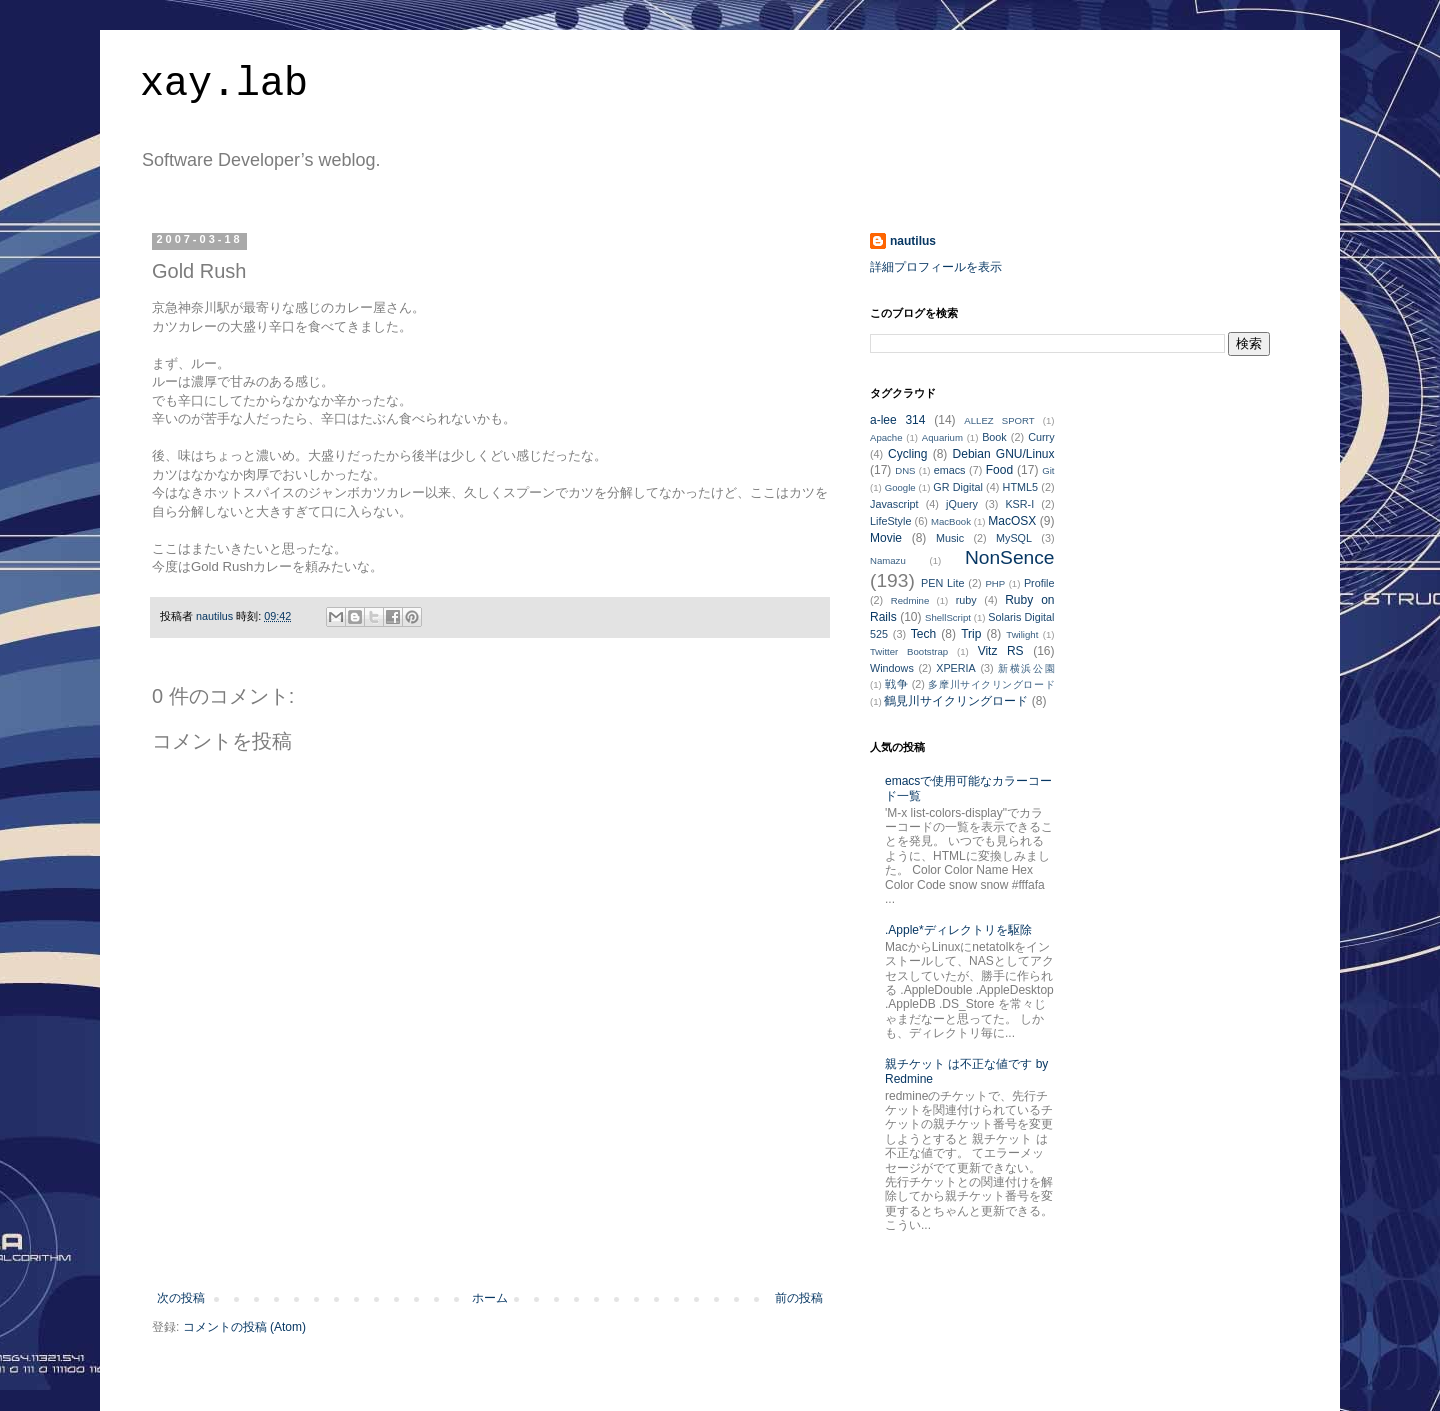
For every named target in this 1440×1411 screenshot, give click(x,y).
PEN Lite (942, 583)
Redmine (910, 600)
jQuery (962, 504)
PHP (995, 583)
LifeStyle (890, 521)
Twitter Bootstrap (909, 651)
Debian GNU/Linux (1004, 454)
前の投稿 (799, 1298)
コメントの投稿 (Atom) (244, 1327)
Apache (886, 437)
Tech (923, 634)
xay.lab (224, 84)
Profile (1039, 583)
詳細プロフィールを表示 (936, 267)
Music (950, 538)
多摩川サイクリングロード (991, 684)
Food (999, 470)
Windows (892, 668)
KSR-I (1019, 504)
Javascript (894, 504)
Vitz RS (1001, 651)
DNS (905, 470)
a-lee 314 (897, 420)
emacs (950, 470)
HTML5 (1020, 487)
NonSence (1010, 557)
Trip (971, 634)
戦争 (896, 684)
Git (1048, 470)
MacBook (951, 521)
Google (900, 487)
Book (994, 437)
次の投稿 (181, 1298)
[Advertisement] (490, 1236)
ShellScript (948, 617)
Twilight (1022, 634)
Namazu (888, 560)
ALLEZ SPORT (999, 420)
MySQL (1014, 538)
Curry (1041, 437)
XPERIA (956, 668)
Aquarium (942, 437)
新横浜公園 (1026, 668)
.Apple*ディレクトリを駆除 (958, 930)
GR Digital (958, 487)
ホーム (490, 1298)
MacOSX (1012, 521)
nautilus (913, 241)
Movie (886, 538)
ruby (966, 600)
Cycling (907, 454)
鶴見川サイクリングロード (956, 701)
